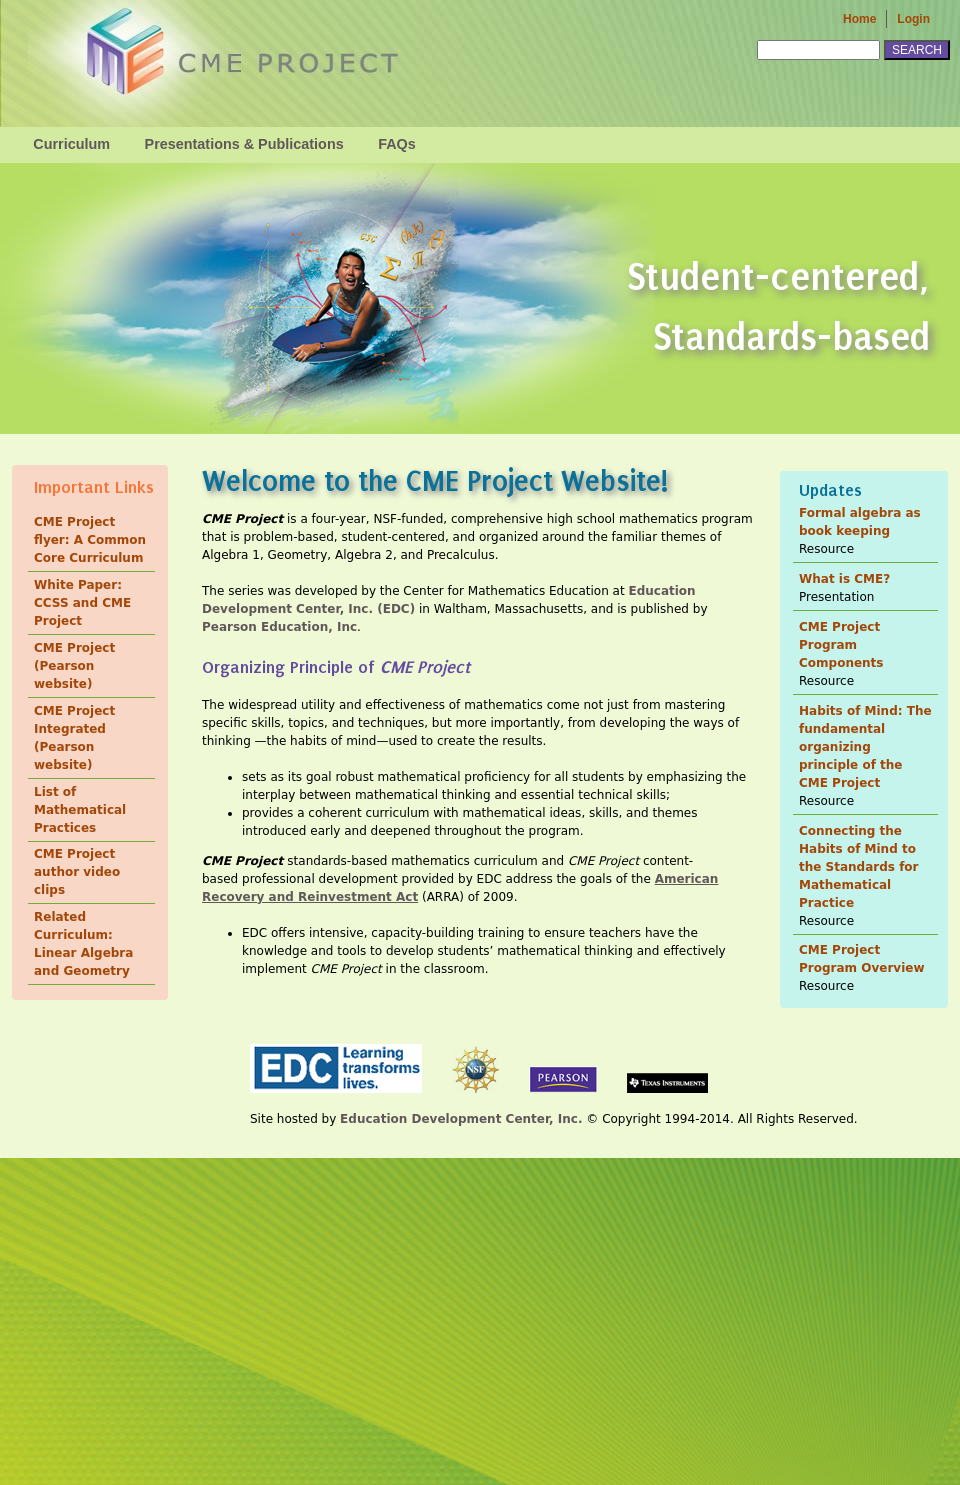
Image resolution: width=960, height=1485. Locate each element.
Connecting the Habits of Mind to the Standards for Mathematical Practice (859, 867)
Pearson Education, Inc (279, 627)
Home (859, 19)
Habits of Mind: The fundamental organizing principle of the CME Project (865, 747)
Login (913, 19)
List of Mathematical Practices (80, 810)
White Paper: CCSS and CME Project (82, 603)
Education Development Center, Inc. (461, 1119)
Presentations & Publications (244, 144)
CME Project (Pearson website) (74, 666)
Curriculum (71, 144)
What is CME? (844, 579)
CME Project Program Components (841, 645)
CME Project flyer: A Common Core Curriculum (90, 540)
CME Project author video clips (77, 872)
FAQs (397, 144)
